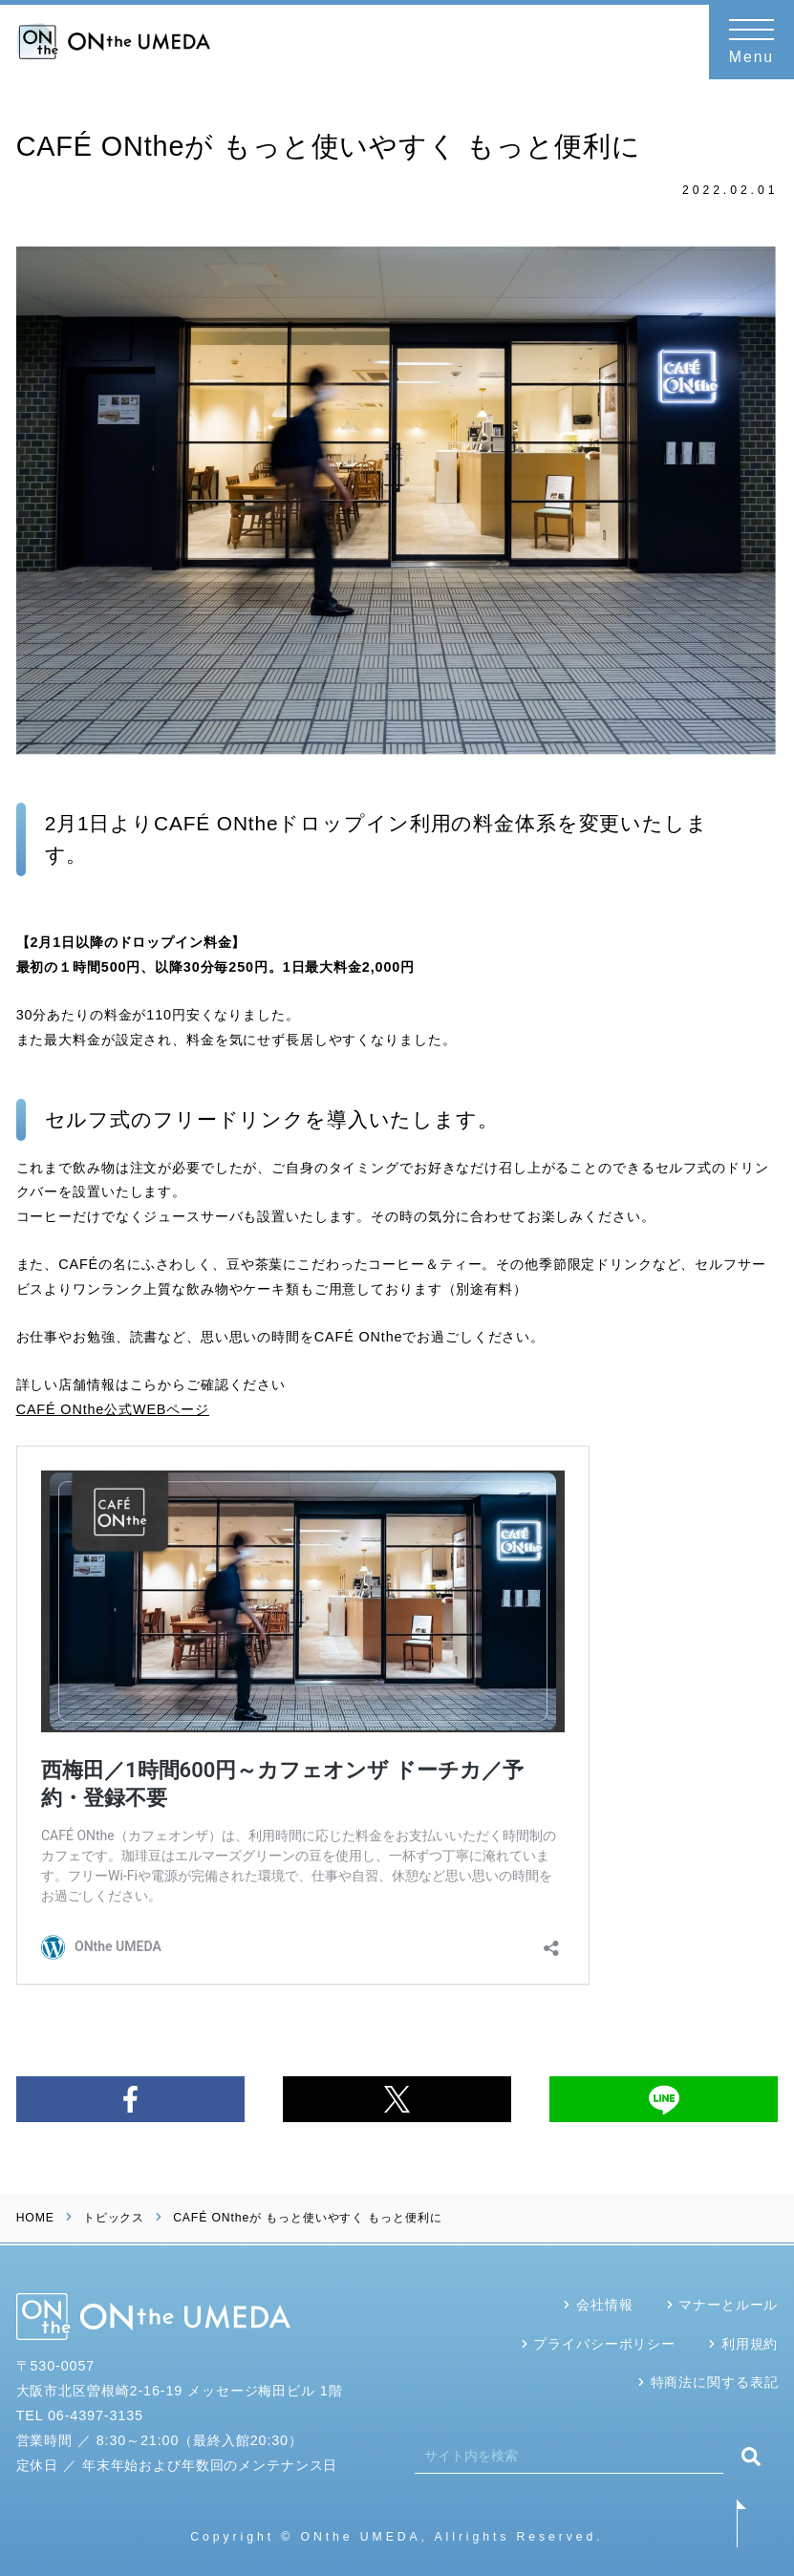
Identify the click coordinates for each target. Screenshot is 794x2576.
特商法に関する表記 (715, 2382)
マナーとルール (728, 2304)
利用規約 (749, 2343)
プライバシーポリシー (604, 2343)
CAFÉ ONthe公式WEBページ (112, 1409)
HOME (35, 2217)
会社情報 (604, 2304)
